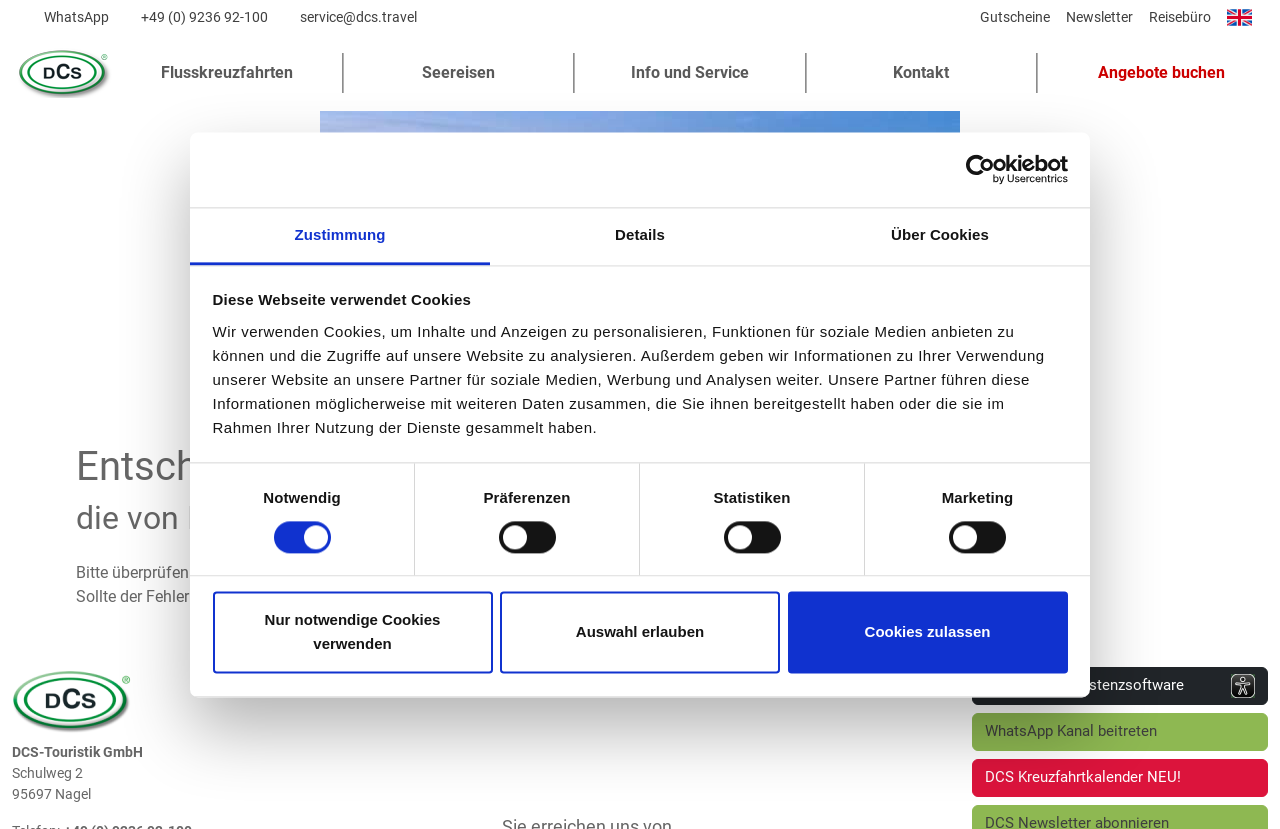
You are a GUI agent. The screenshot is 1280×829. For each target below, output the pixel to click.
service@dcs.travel (358, 17)
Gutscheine (1015, 17)
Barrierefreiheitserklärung (699, 810)
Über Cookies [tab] (940, 234)
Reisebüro (1180, 17)
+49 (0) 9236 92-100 (204, 17)
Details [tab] (640, 234)
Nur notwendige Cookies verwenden (353, 632)
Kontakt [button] (921, 72)
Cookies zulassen (928, 632)
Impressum (544, 810)
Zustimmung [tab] (340, 234)
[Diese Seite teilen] (958, 22)
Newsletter (1099, 17)
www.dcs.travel (112, 625)
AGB (334, 810)
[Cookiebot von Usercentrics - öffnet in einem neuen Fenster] (980, 169)
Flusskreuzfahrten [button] (227, 72)
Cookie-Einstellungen (1111, 810)
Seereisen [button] (458, 72)
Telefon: (36, 562)
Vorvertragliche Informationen (912, 810)
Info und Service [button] (690, 72)
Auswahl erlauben (640, 632)
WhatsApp (76, 17)
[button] (1153, 73)
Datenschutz (428, 810)
